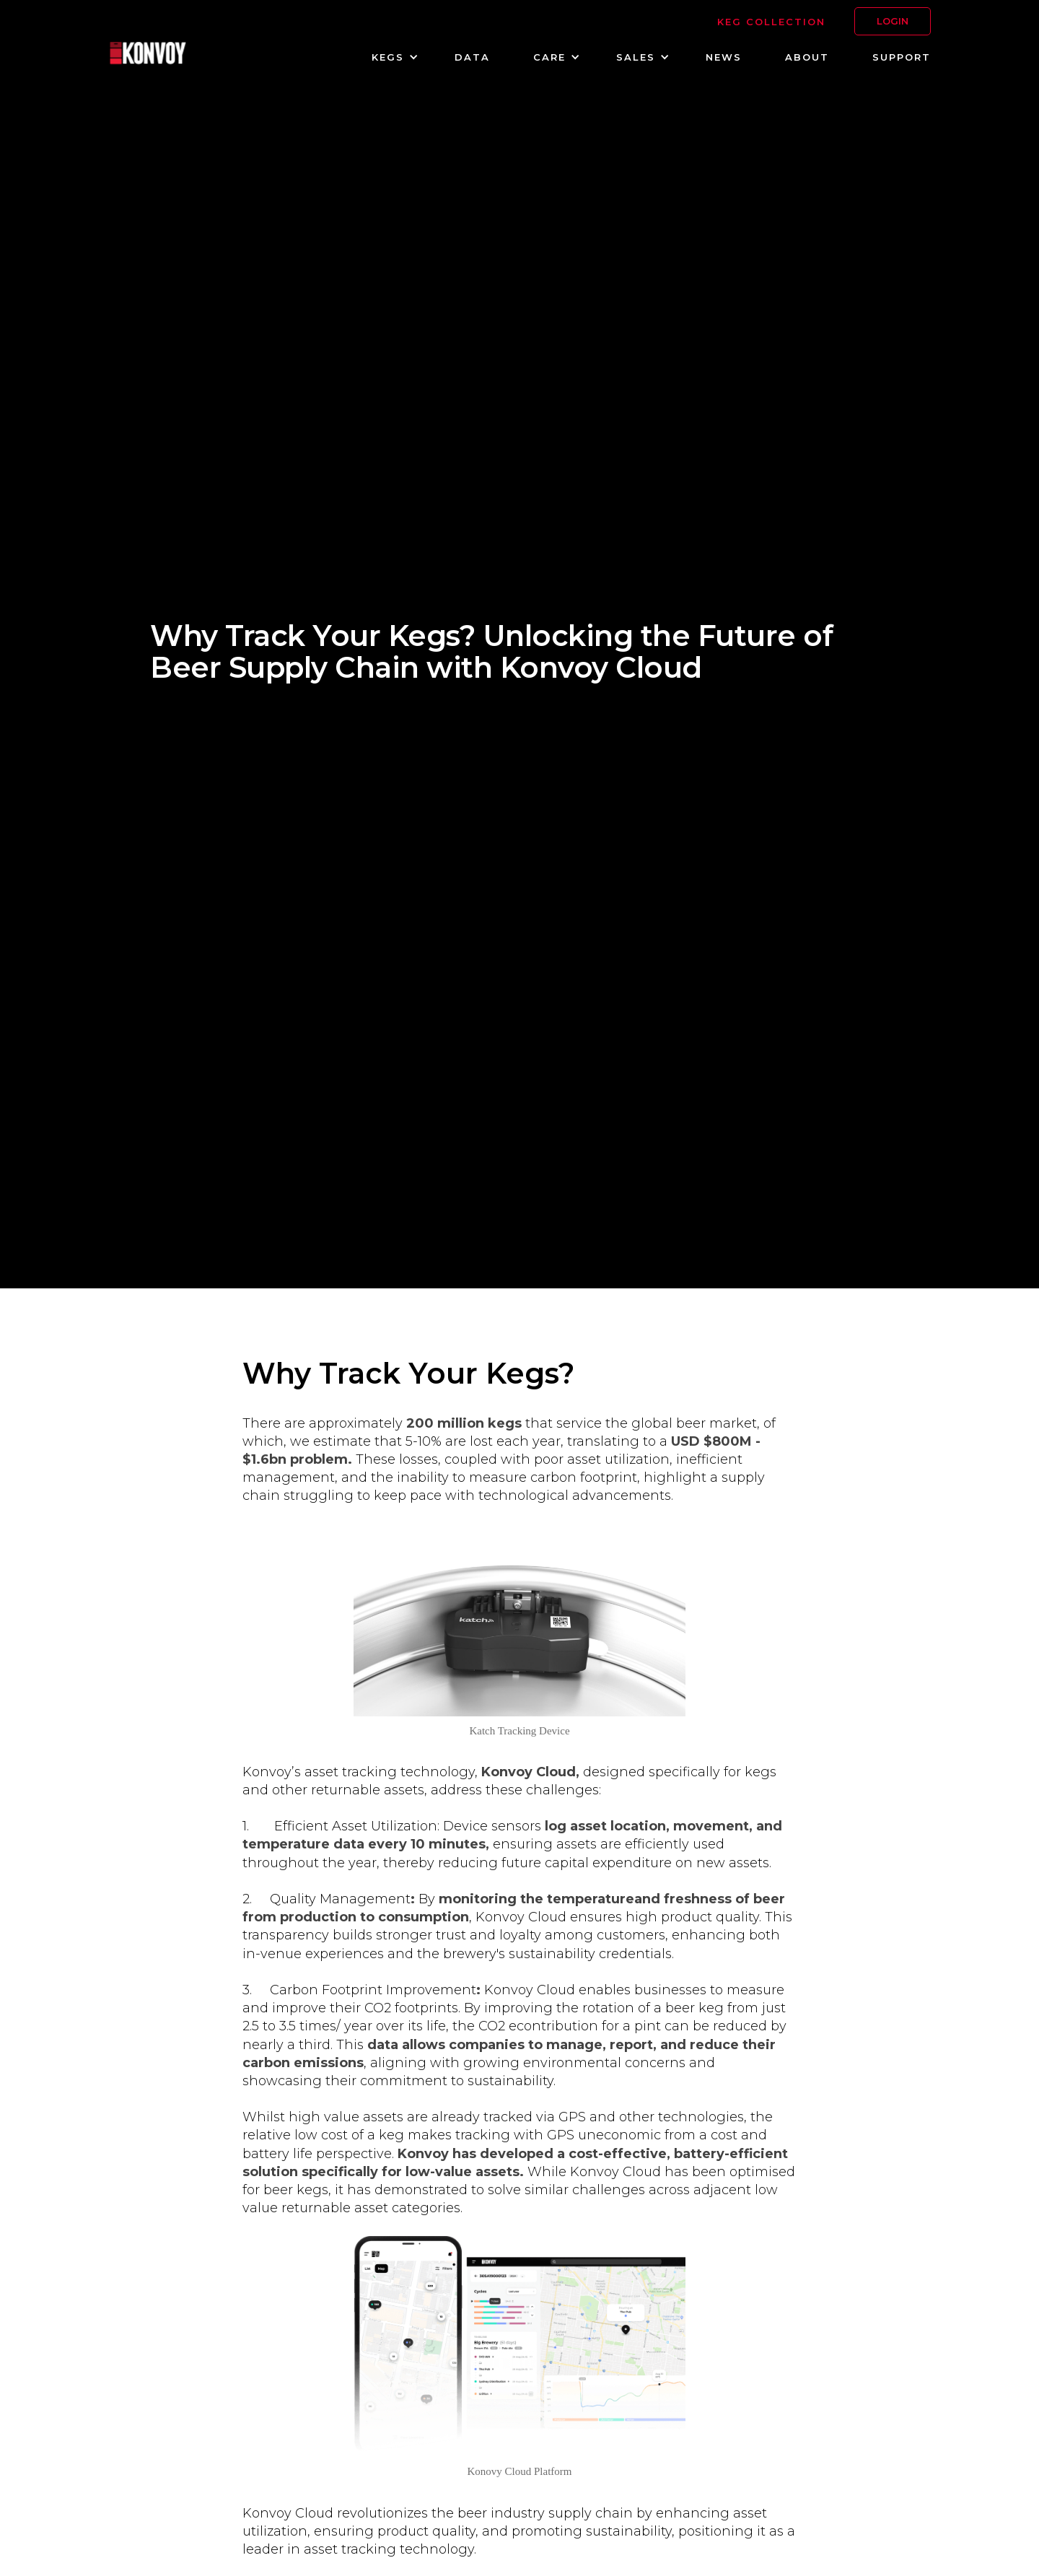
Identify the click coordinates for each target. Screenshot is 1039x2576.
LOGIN (892, 21)
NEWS (724, 57)
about (807, 57)
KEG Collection (771, 21)
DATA (472, 57)
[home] (148, 54)
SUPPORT (901, 57)
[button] (391, 57)
